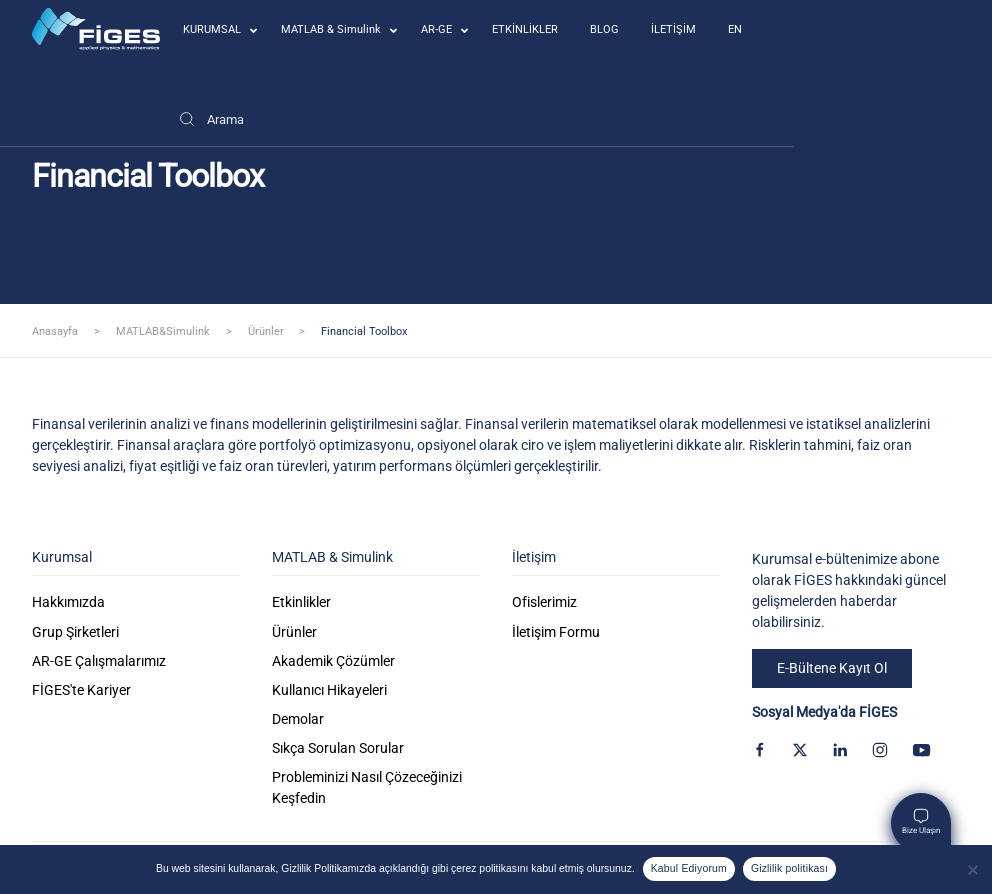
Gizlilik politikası (789, 868)
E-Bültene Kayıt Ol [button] (832, 668)
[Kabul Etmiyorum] (972, 870)
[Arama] (211, 119)
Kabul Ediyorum (689, 868)
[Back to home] (96, 29)
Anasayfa (55, 331)
